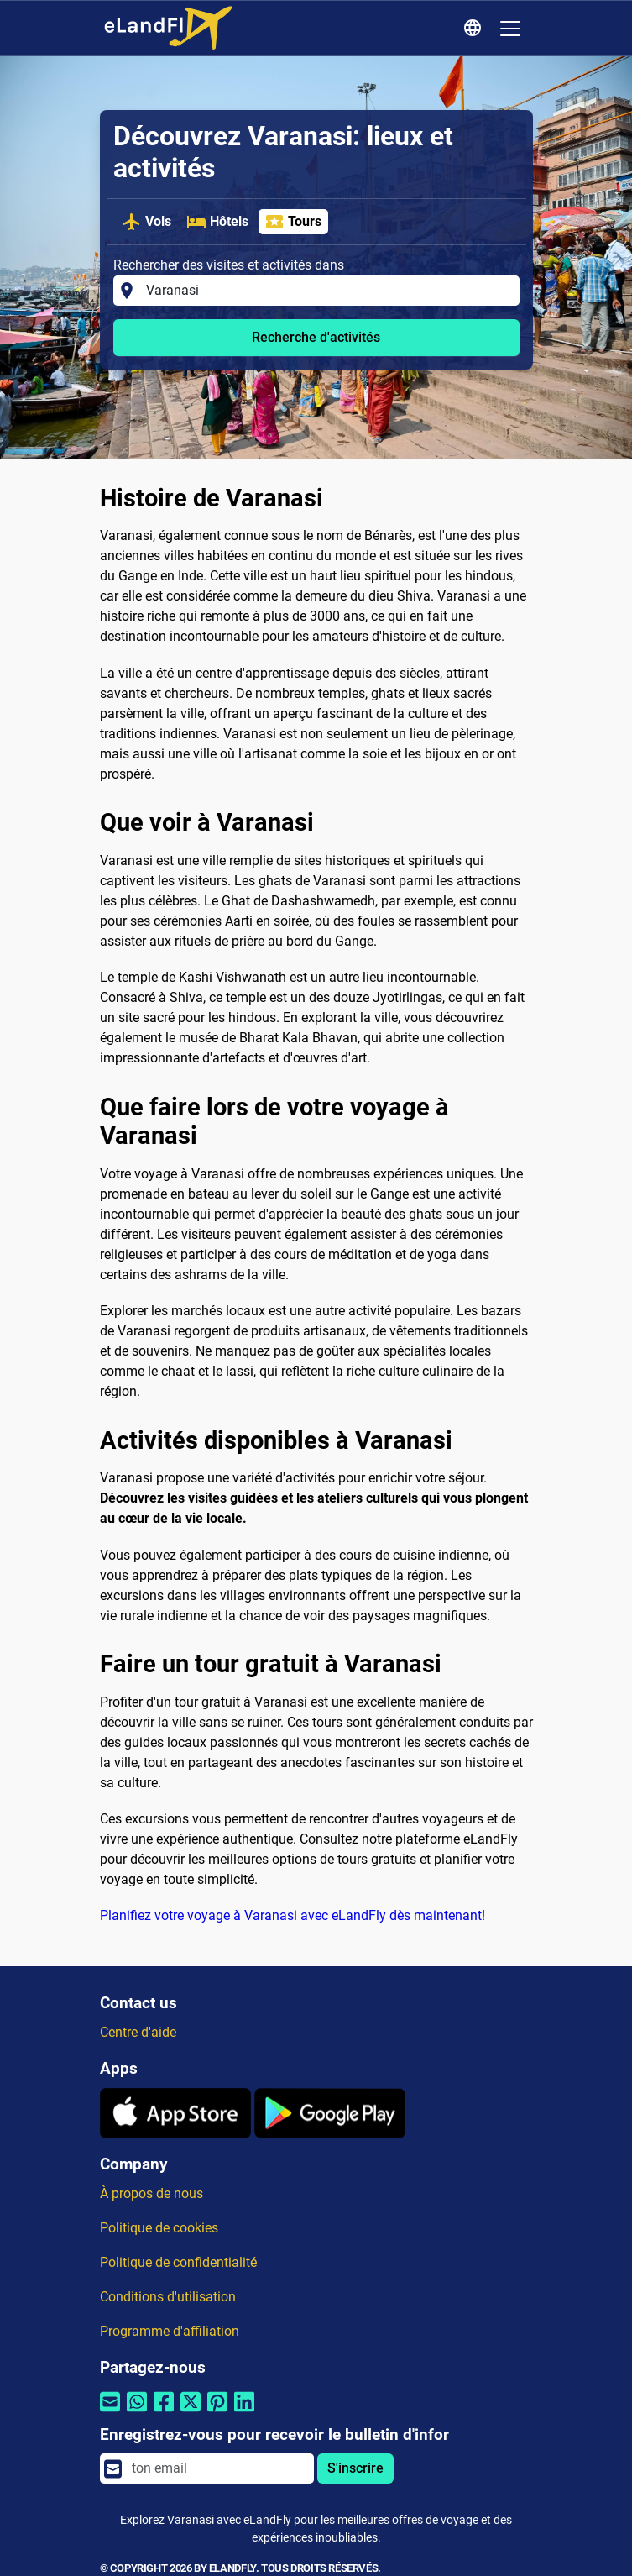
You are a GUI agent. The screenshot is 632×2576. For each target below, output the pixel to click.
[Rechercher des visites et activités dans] (327, 290)
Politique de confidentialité (178, 2262)
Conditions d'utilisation (168, 2297)
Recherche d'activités (316, 337)
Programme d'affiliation (169, 2331)
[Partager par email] (110, 2413)
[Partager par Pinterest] (217, 2413)
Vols (146, 222)
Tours (292, 222)
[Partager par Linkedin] (244, 2413)
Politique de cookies (159, 2228)
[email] (217, 2468)
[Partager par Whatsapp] (137, 2413)
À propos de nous (151, 2193)
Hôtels (217, 222)
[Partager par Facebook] (164, 2413)
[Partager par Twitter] (190, 2413)
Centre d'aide (138, 2032)
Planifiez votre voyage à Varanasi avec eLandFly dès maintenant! (292, 1915)
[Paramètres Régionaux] (475, 28)
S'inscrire (355, 2468)
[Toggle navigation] (510, 29)
